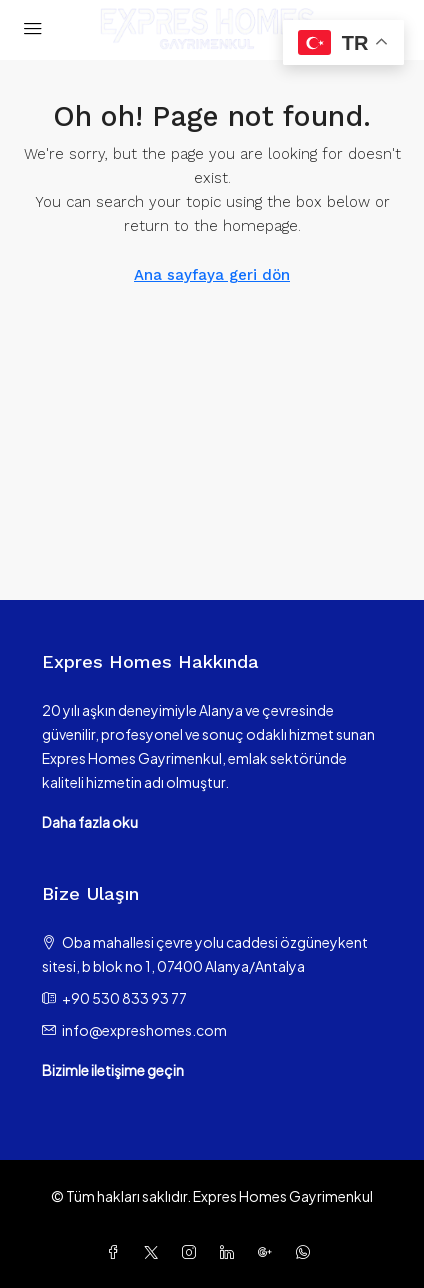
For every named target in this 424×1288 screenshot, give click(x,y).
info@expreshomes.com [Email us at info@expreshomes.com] (144, 1030)
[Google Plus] (269, 1252)
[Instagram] (193, 1252)
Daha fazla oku (90, 822)
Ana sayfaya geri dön (212, 275)
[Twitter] (155, 1252)
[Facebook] (117, 1252)
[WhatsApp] (307, 1252)
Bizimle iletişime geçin (113, 1070)
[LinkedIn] (231, 1252)
